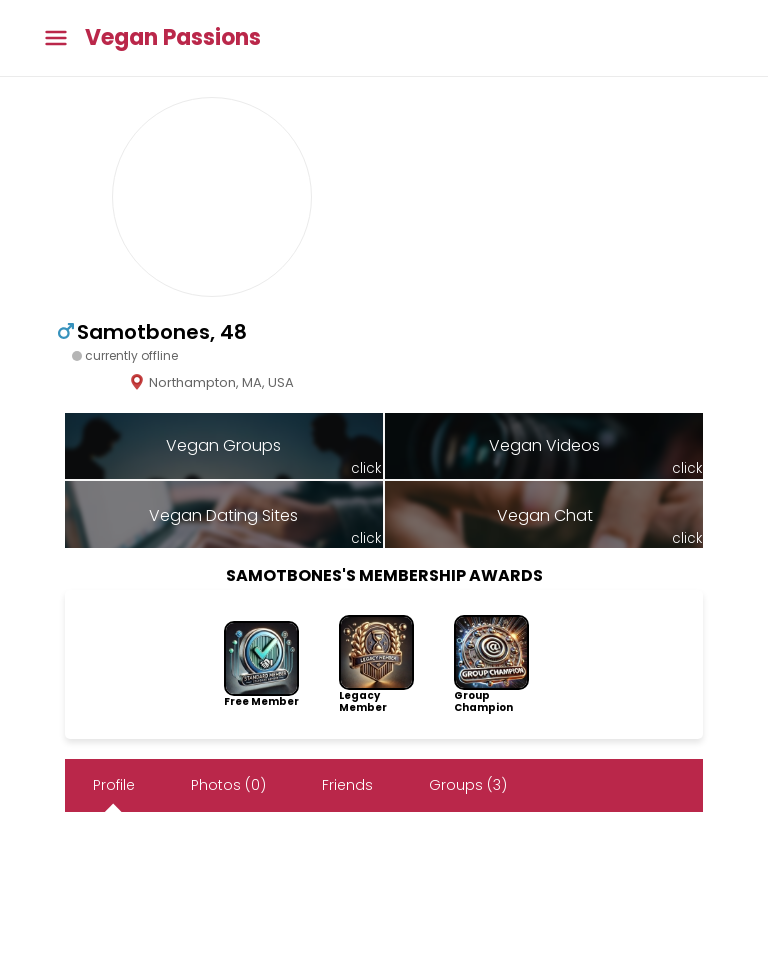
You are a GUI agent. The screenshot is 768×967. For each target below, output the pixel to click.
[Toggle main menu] (56, 38)
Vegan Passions (173, 38)
